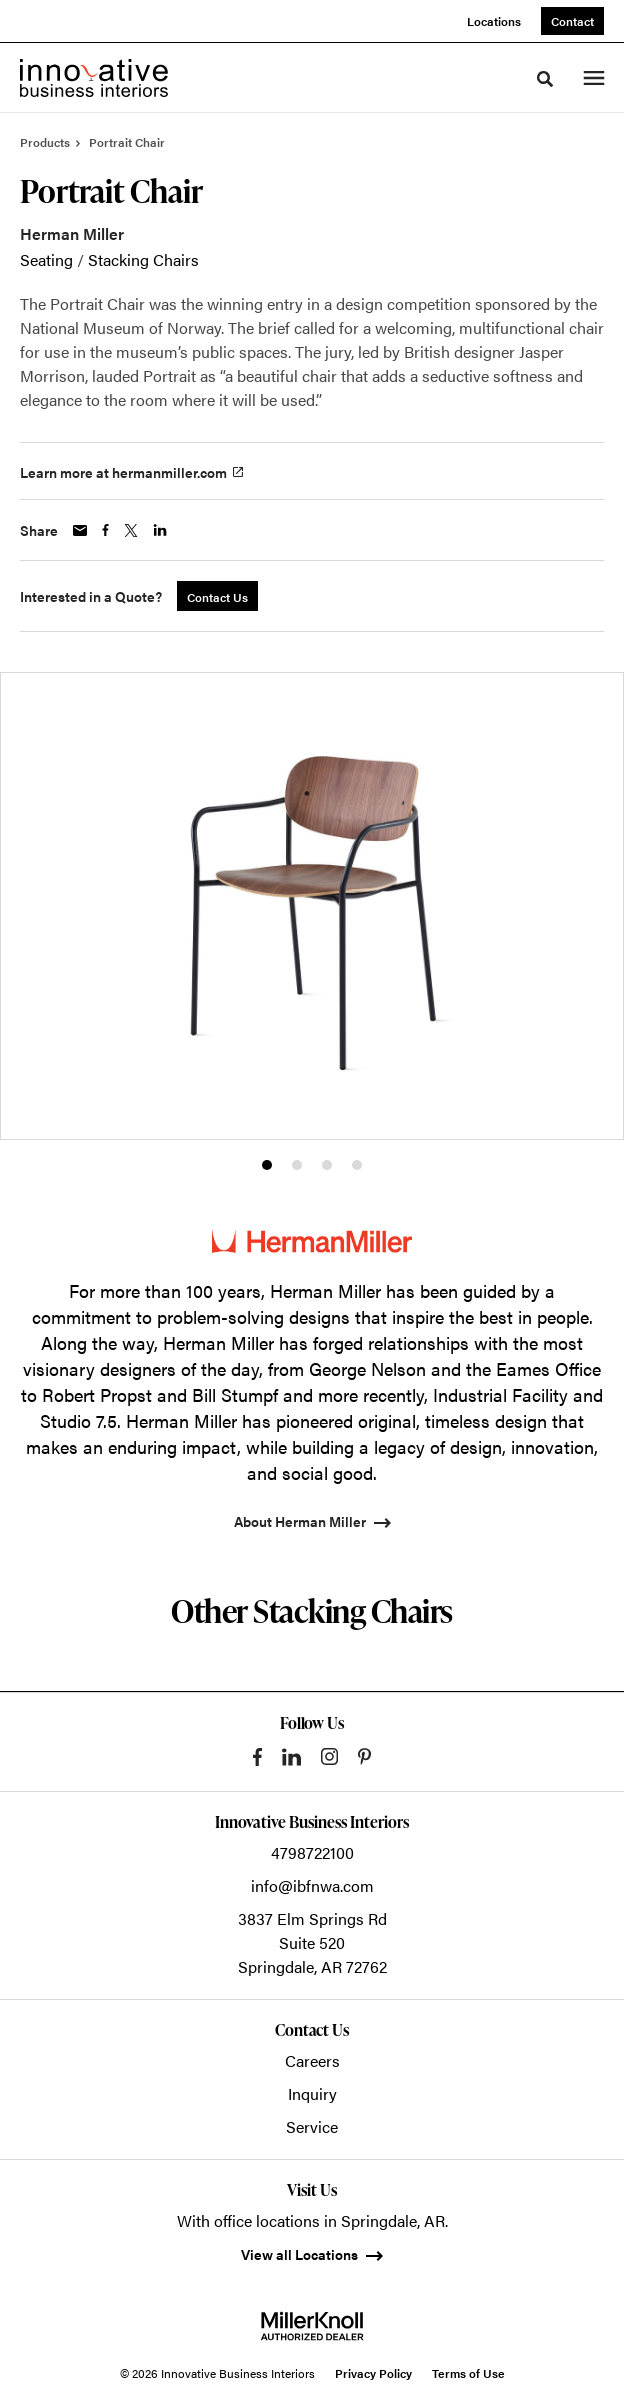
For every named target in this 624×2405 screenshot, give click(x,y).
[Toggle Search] (545, 79)
